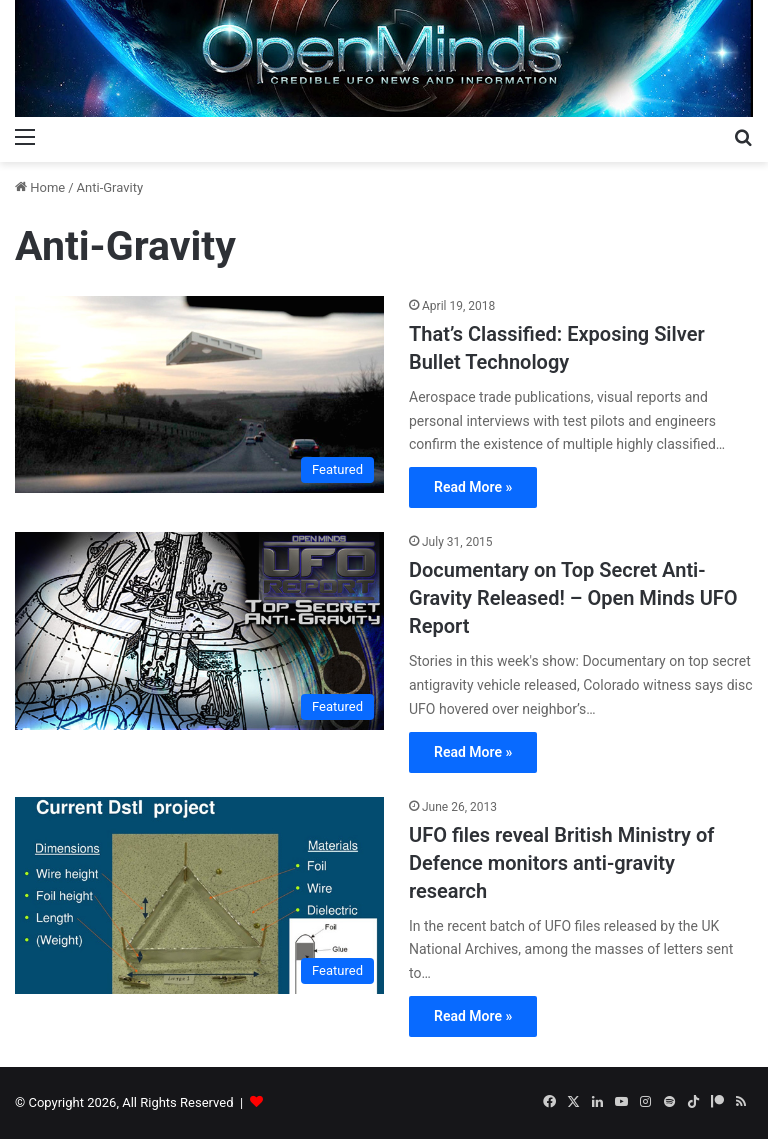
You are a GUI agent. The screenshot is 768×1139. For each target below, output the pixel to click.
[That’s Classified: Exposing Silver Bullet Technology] (199, 394)
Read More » (473, 487)
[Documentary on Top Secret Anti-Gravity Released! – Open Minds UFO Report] (199, 630)
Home (40, 187)
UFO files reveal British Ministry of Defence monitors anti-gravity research (561, 863)
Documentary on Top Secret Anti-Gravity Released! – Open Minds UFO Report (573, 598)
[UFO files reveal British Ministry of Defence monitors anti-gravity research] (199, 895)
